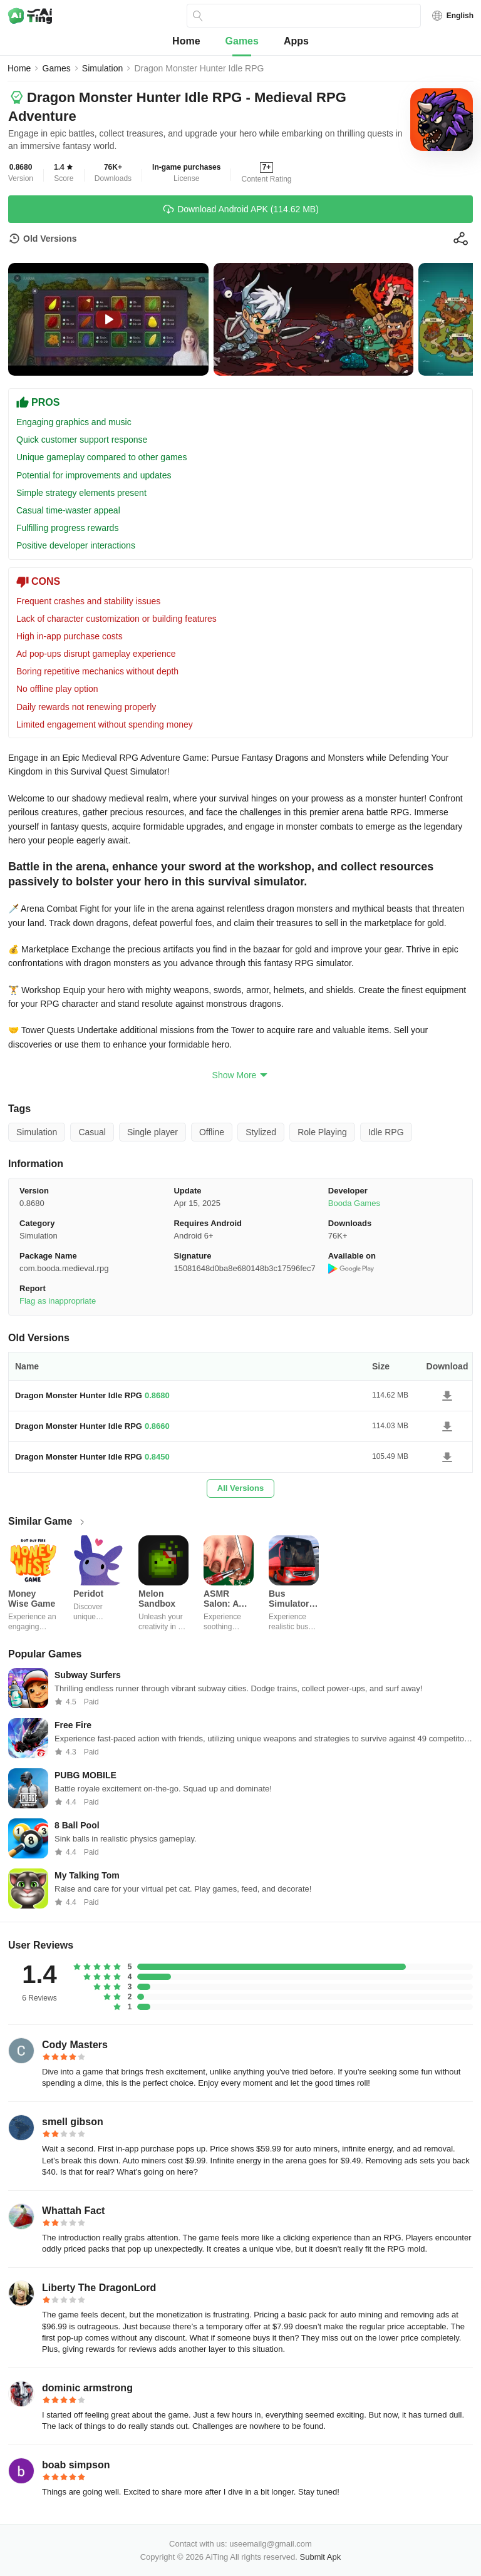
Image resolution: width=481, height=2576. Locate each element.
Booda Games (354, 1203)
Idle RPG (386, 1132)
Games (242, 41)
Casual (92, 1132)
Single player (152, 1132)
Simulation (102, 68)
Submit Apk (320, 2557)
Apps (296, 41)
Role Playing (322, 1132)
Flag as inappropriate (57, 1301)
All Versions (240, 1488)
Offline (211, 1132)
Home (186, 41)
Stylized (261, 1132)
